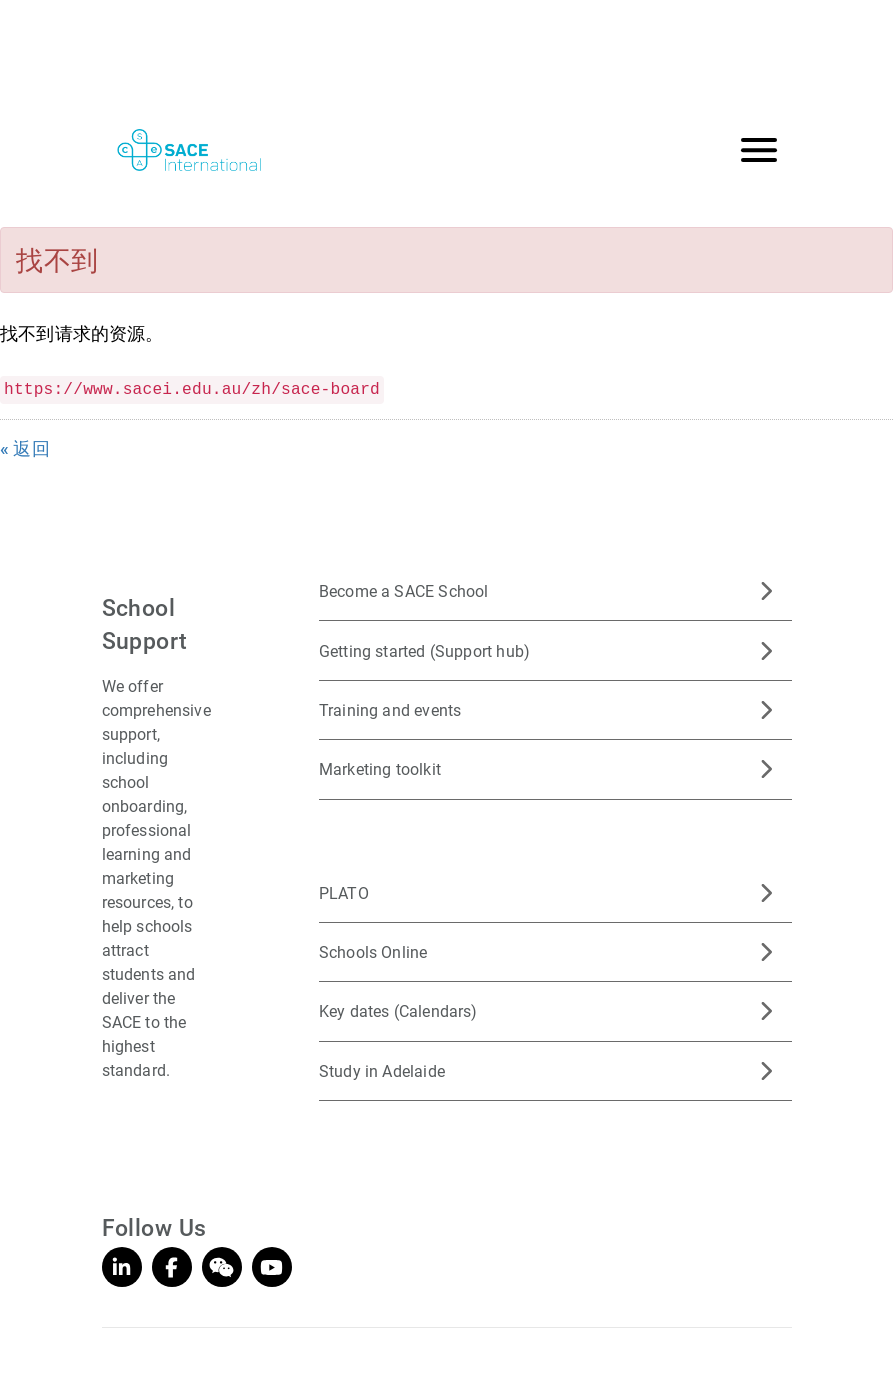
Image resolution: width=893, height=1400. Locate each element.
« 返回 (25, 448)
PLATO (344, 892)
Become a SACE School (404, 590)
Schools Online (373, 951)
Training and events (390, 709)
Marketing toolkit (380, 768)
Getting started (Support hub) (424, 650)
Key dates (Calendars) (398, 1010)
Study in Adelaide (382, 1070)
